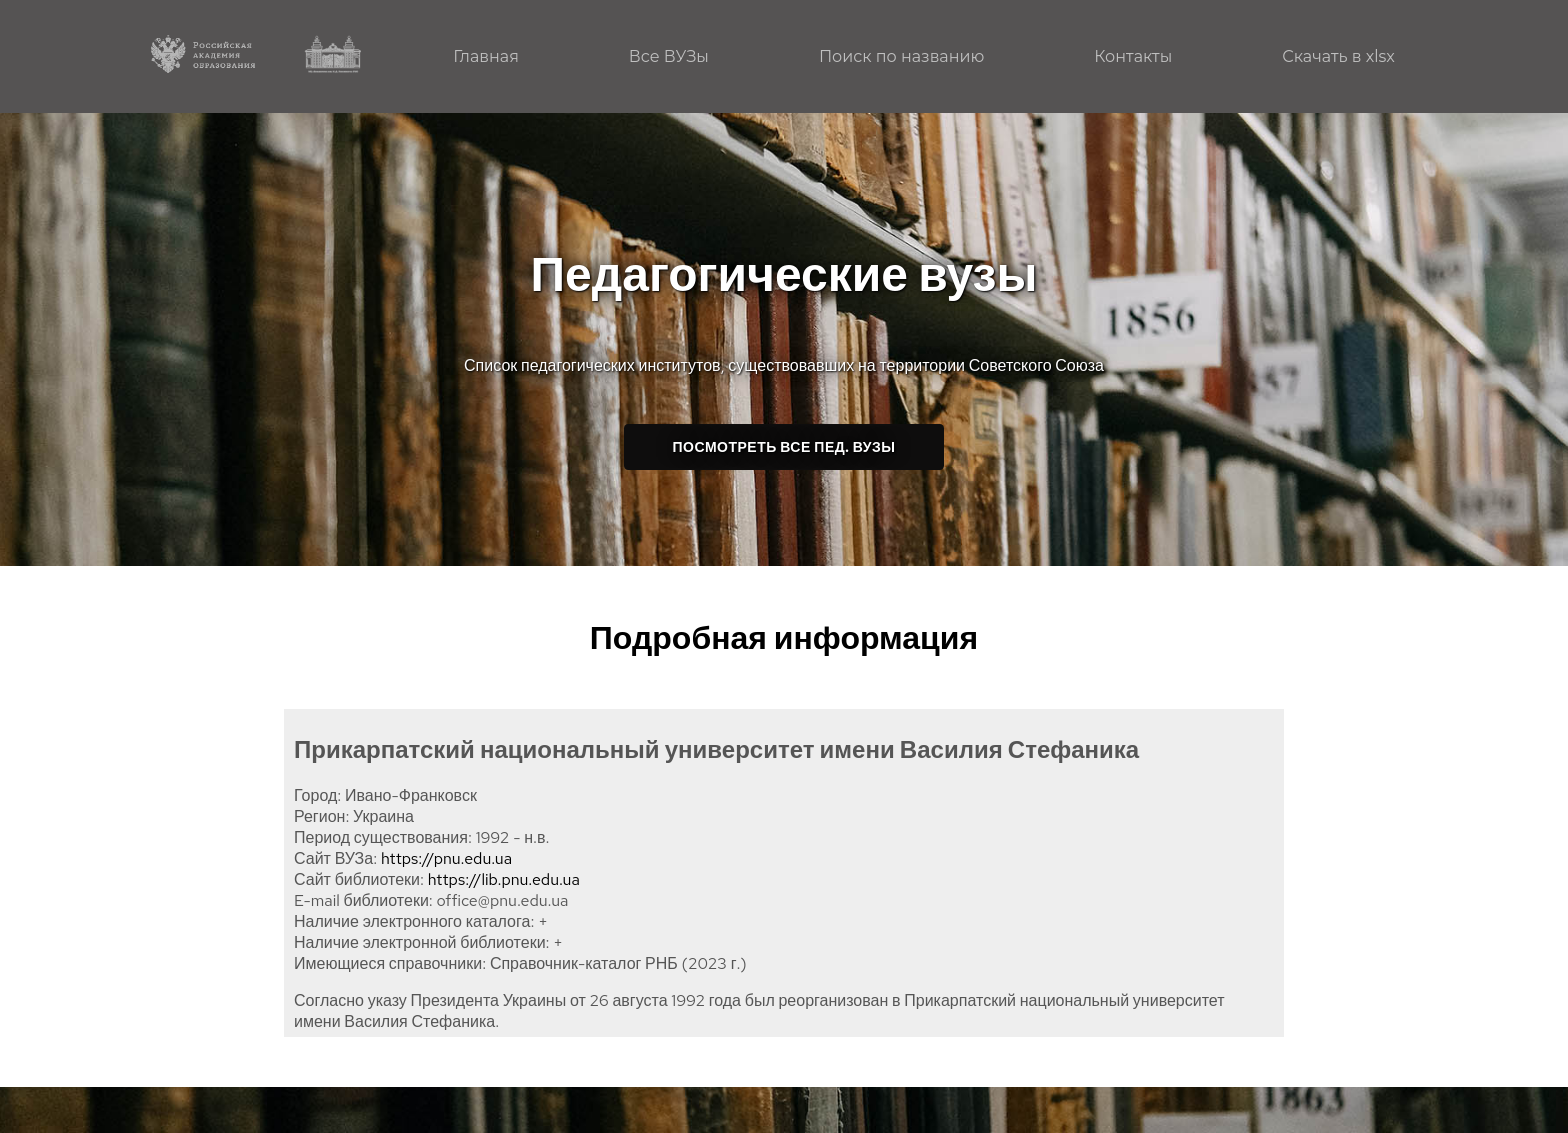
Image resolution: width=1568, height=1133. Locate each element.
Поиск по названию (901, 56)
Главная (486, 56)
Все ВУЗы (669, 56)
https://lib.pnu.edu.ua (504, 879)
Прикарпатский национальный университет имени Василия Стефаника (716, 749)
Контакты (1133, 56)
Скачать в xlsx (1338, 56)
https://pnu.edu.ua (446, 858)
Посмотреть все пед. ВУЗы (784, 447)
